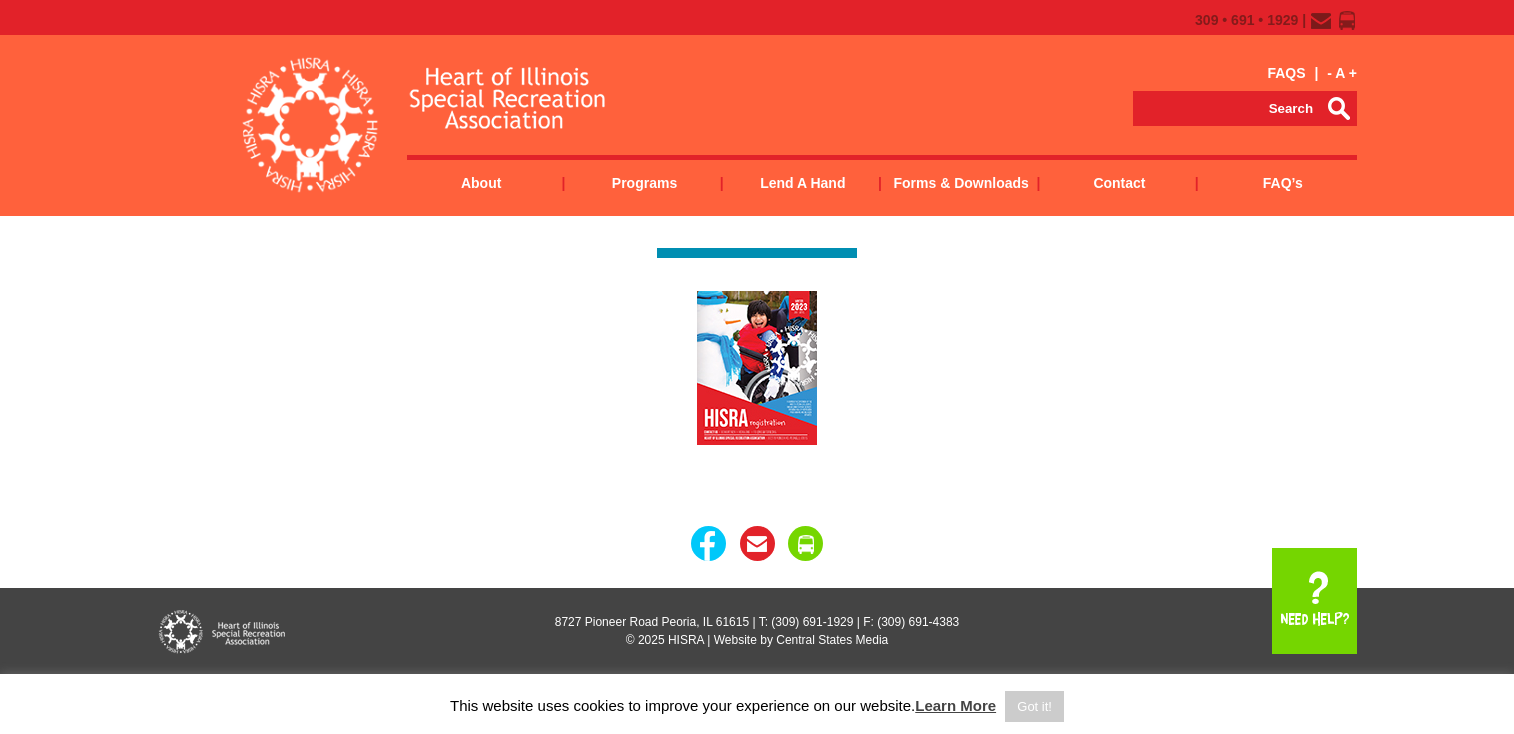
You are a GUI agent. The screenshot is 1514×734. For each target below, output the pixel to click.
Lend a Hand (802, 183)
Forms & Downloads (960, 183)
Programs (644, 183)
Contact (1119, 183)
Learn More (955, 705)
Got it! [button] (1034, 706)
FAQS (1286, 73)
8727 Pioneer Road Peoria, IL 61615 (652, 622)
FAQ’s (1283, 183)
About (481, 183)
